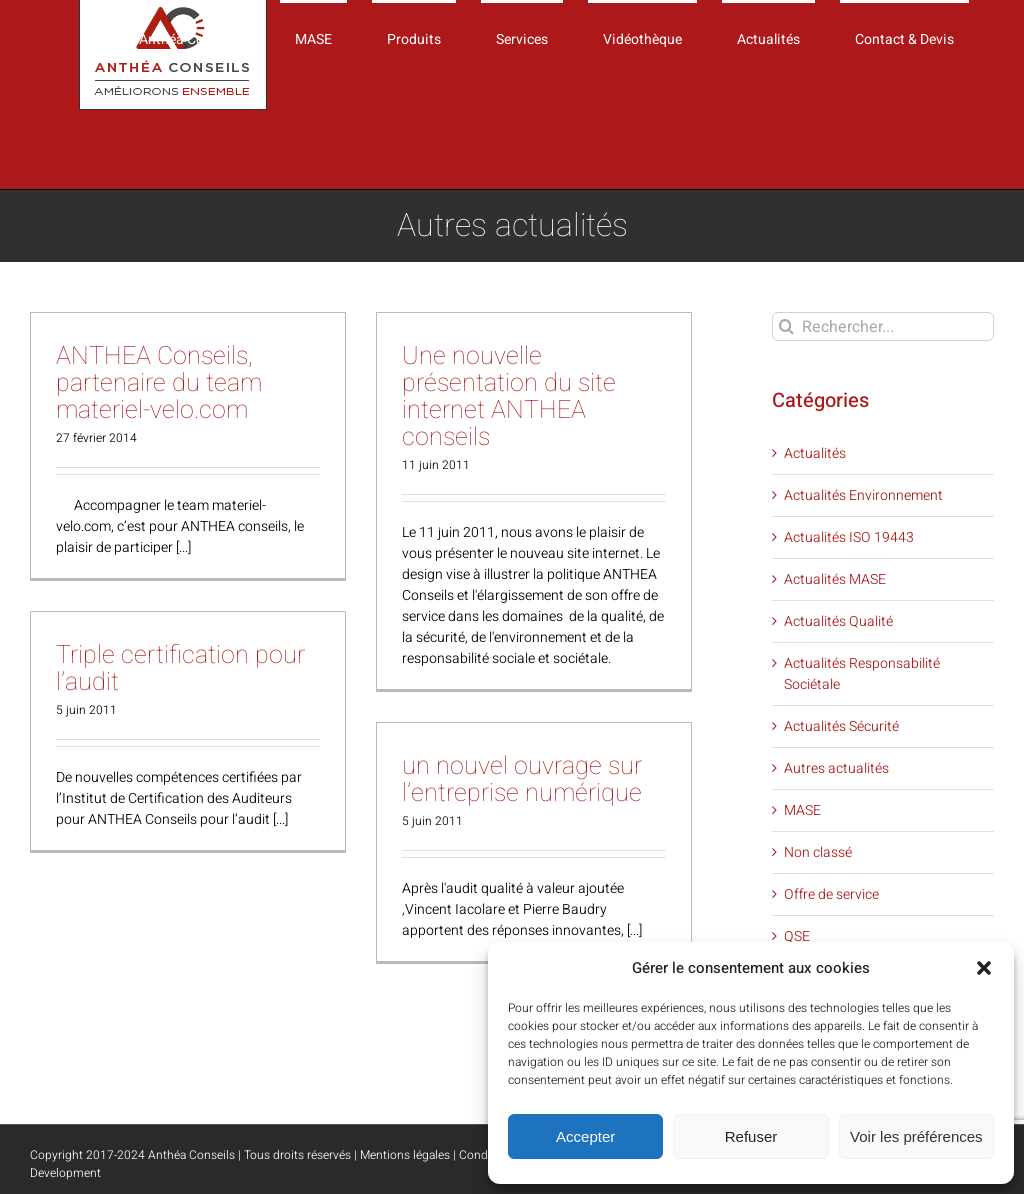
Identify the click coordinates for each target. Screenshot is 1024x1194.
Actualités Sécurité (841, 726)
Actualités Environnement (863, 495)
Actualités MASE (835, 579)
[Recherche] (786, 326)
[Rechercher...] (883, 326)
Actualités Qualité (838, 621)
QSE (797, 936)
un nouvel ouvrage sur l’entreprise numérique (522, 780)
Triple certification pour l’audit (180, 669)
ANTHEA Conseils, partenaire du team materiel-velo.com (159, 383)
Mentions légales (405, 1155)
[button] (984, 968)
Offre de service (831, 894)
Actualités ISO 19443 (849, 537)
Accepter (585, 1136)
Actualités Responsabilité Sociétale (862, 674)
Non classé (818, 852)
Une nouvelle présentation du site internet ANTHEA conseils (509, 397)
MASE (802, 810)
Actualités (815, 453)
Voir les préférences (916, 1136)
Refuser (751, 1136)
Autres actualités (836, 768)
